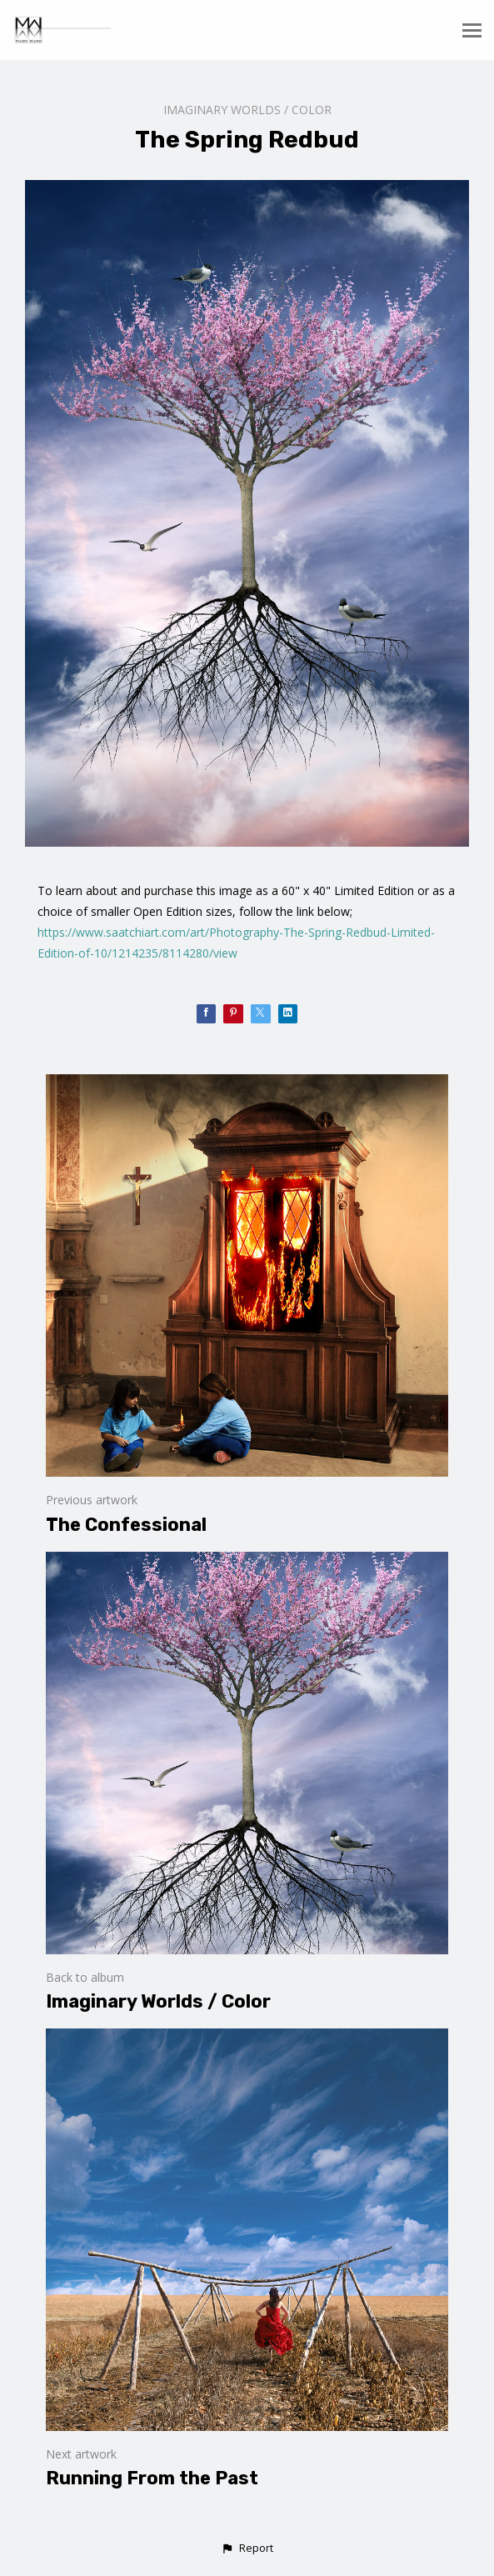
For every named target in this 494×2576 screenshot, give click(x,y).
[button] (247, 2548)
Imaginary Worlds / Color (247, 110)
